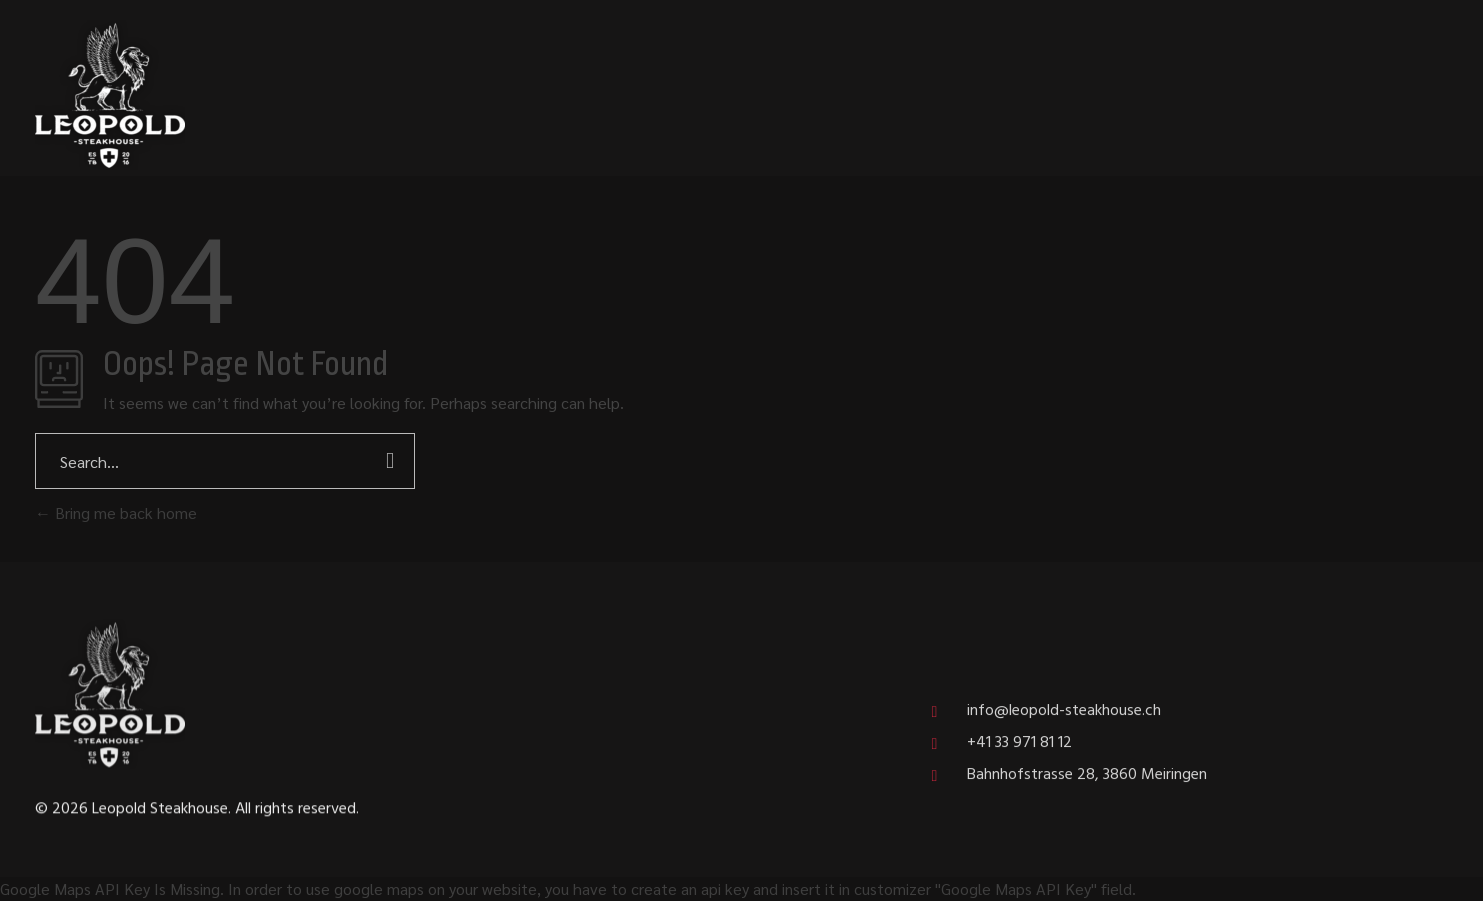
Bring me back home (116, 512)
